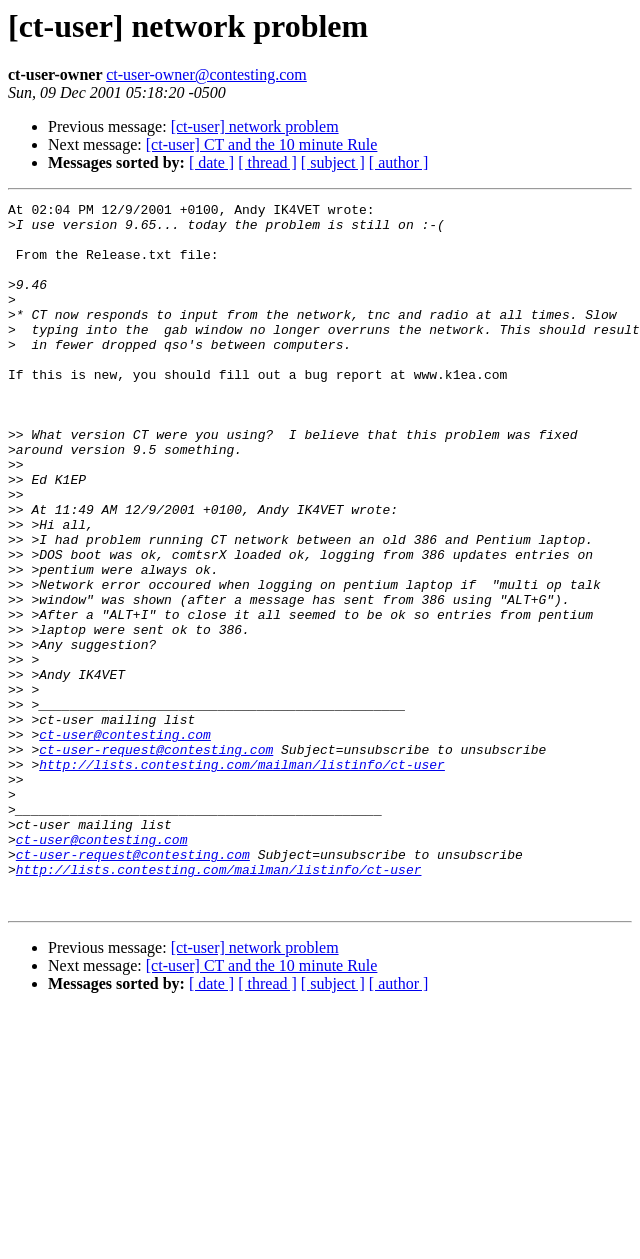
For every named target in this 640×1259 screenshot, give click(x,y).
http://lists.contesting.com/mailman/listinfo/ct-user (242, 878)
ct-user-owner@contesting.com (206, 74)
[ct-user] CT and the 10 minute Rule (262, 144)
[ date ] (211, 162)
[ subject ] (333, 162)
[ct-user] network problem (255, 126)
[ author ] (399, 162)
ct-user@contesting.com (125, 842)
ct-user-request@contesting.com (156, 860)
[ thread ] (267, 162)
